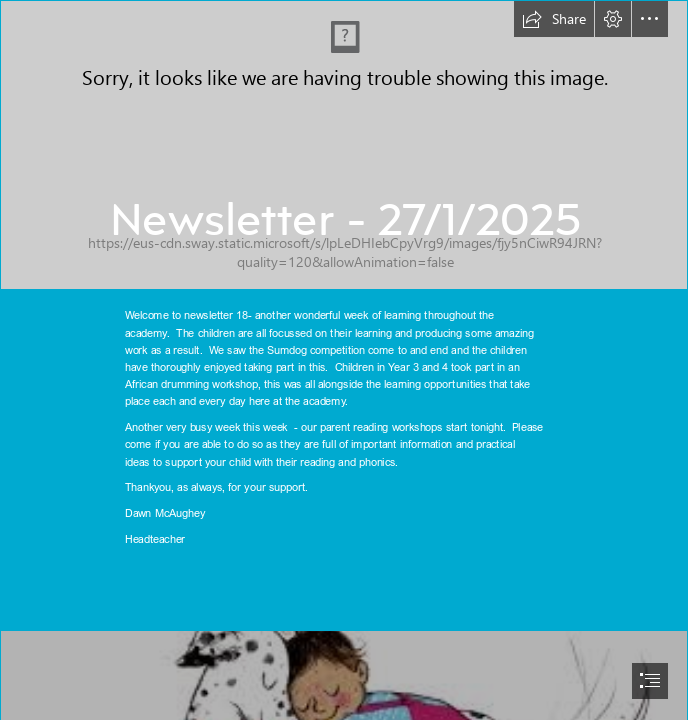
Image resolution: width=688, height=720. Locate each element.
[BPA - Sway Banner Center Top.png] (344, 145)
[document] (344, 360)
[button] (554, 19)
